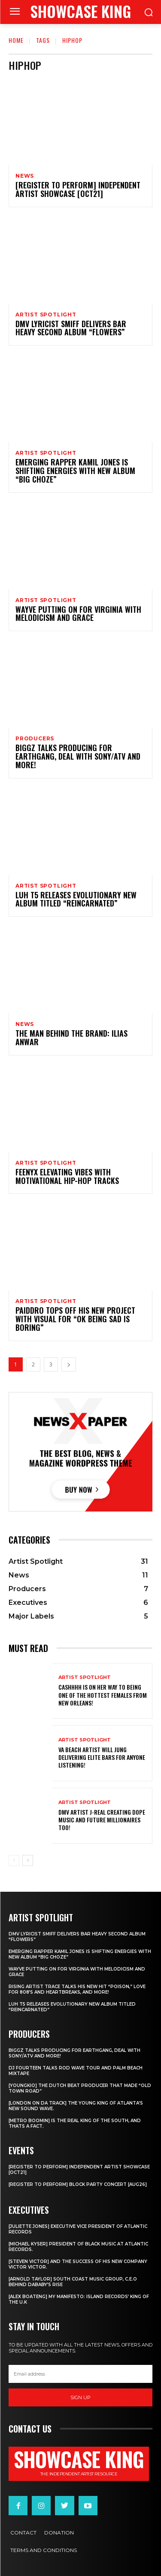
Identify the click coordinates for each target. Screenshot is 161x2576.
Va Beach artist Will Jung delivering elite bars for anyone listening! (101, 1757)
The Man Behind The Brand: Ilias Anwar (71, 1037)
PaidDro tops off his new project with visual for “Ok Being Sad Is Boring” (75, 1319)
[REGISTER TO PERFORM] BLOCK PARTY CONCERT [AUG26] (78, 2184)
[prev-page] (14, 1860)
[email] (80, 2374)
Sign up (80, 2397)
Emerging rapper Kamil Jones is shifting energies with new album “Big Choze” (75, 470)
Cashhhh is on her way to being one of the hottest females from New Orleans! (102, 1694)
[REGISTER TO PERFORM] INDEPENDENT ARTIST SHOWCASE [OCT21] (77, 189)
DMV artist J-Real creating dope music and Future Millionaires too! (101, 1819)
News (24, 176)
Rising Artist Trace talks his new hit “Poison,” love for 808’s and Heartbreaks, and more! (77, 1989)
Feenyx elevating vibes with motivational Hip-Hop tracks (67, 1176)
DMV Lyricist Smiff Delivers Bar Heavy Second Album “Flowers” (70, 328)
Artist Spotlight (45, 314)
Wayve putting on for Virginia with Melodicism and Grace (78, 613)
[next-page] (68, 1364)
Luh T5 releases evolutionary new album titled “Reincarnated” (76, 899)
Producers (34, 738)
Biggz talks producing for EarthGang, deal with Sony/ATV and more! (77, 756)
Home (16, 40)
